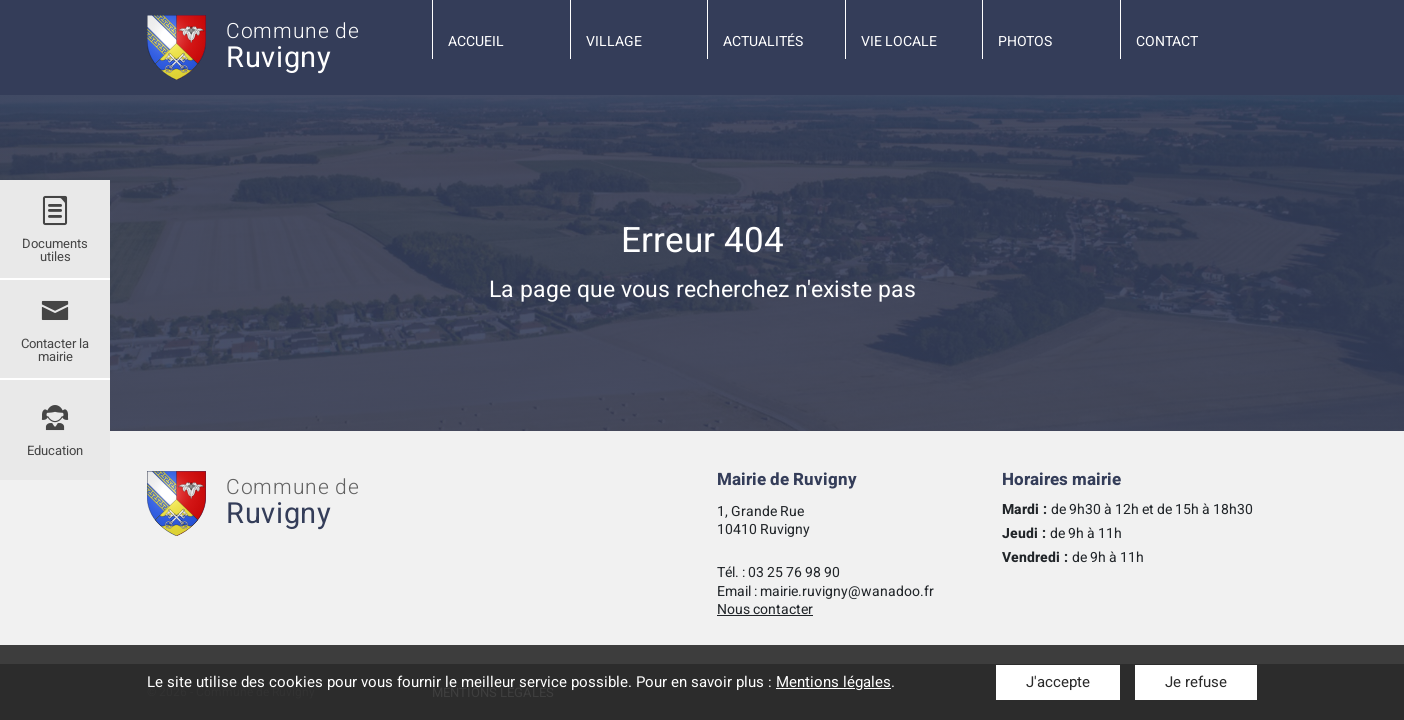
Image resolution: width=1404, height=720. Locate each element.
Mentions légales (833, 682)
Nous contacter (765, 609)
